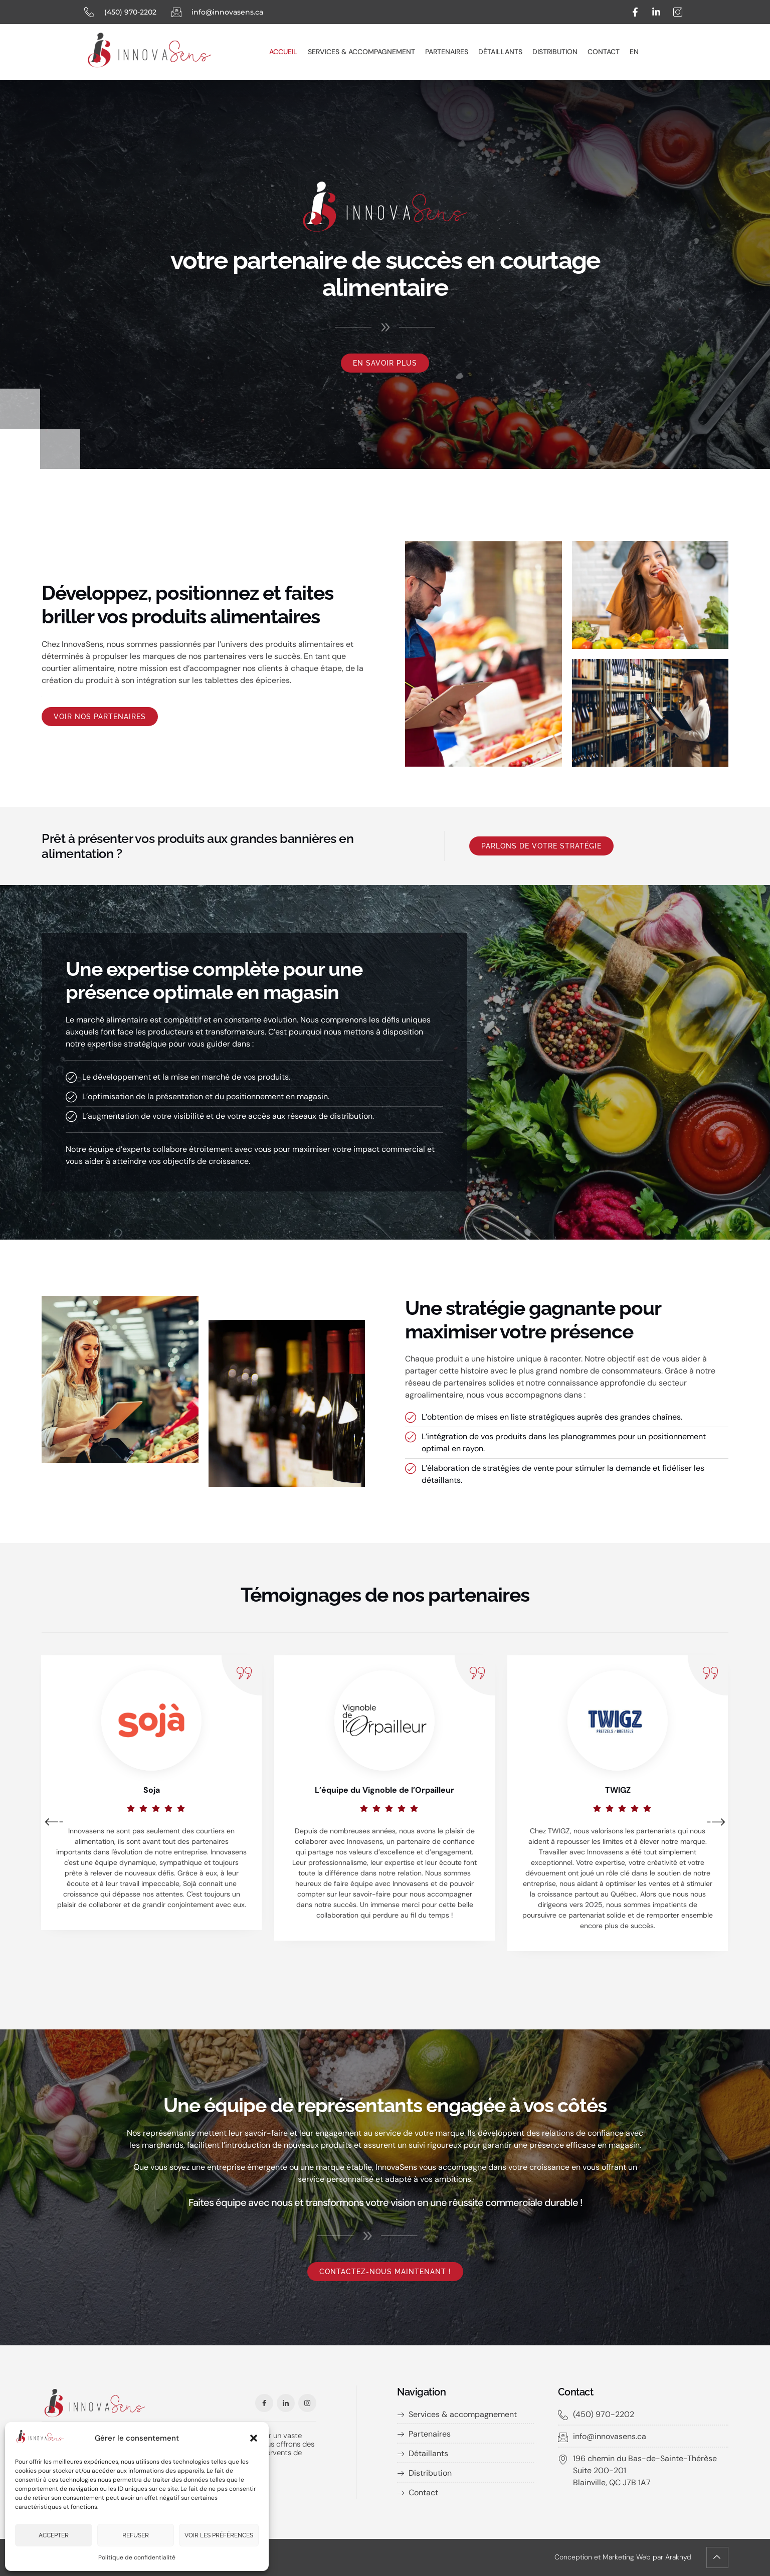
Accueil (283, 51)
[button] (254, 2438)
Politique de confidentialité (136, 2557)
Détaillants (500, 51)
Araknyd (678, 2556)
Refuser (135, 2535)
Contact (604, 51)
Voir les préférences (218, 2535)
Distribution (555, 51)
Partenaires (446, 51)
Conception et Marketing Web (602, 2556)
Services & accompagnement (361, 51)
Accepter (54, 2535)
